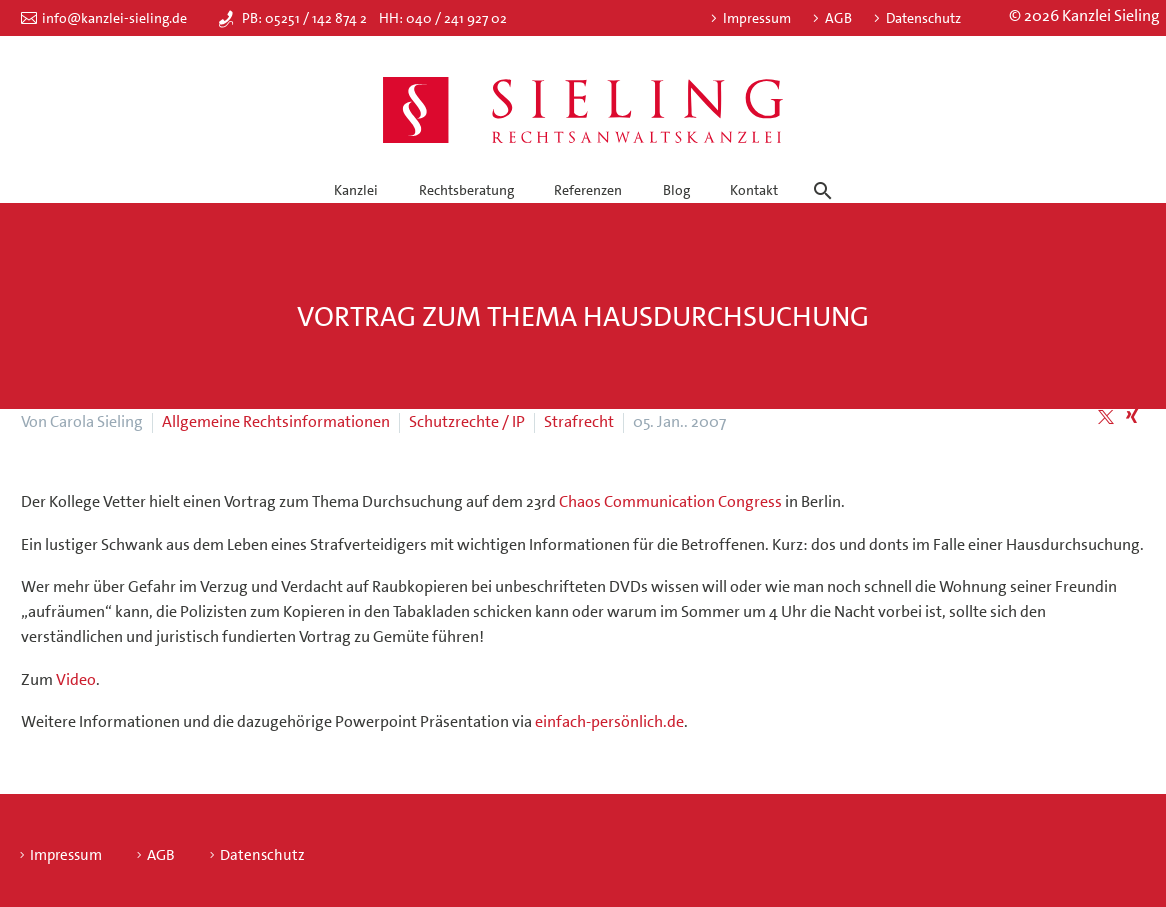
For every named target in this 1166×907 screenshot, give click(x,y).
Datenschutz (923, 18)
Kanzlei (356, 190)
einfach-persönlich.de (609, 721)
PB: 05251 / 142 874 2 (304, 18)
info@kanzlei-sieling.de (114, 18)
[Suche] (820, 173)
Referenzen (588, 190)
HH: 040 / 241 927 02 (443, 18)
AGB (838, 18)
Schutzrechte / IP (467, 421)
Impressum (757, 18)
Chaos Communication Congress (670, 501)
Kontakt (754, 190)
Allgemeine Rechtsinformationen (276, 421)
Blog (676, 190)
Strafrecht (579, 421)
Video (76, 679)
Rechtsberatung (466, 190)
